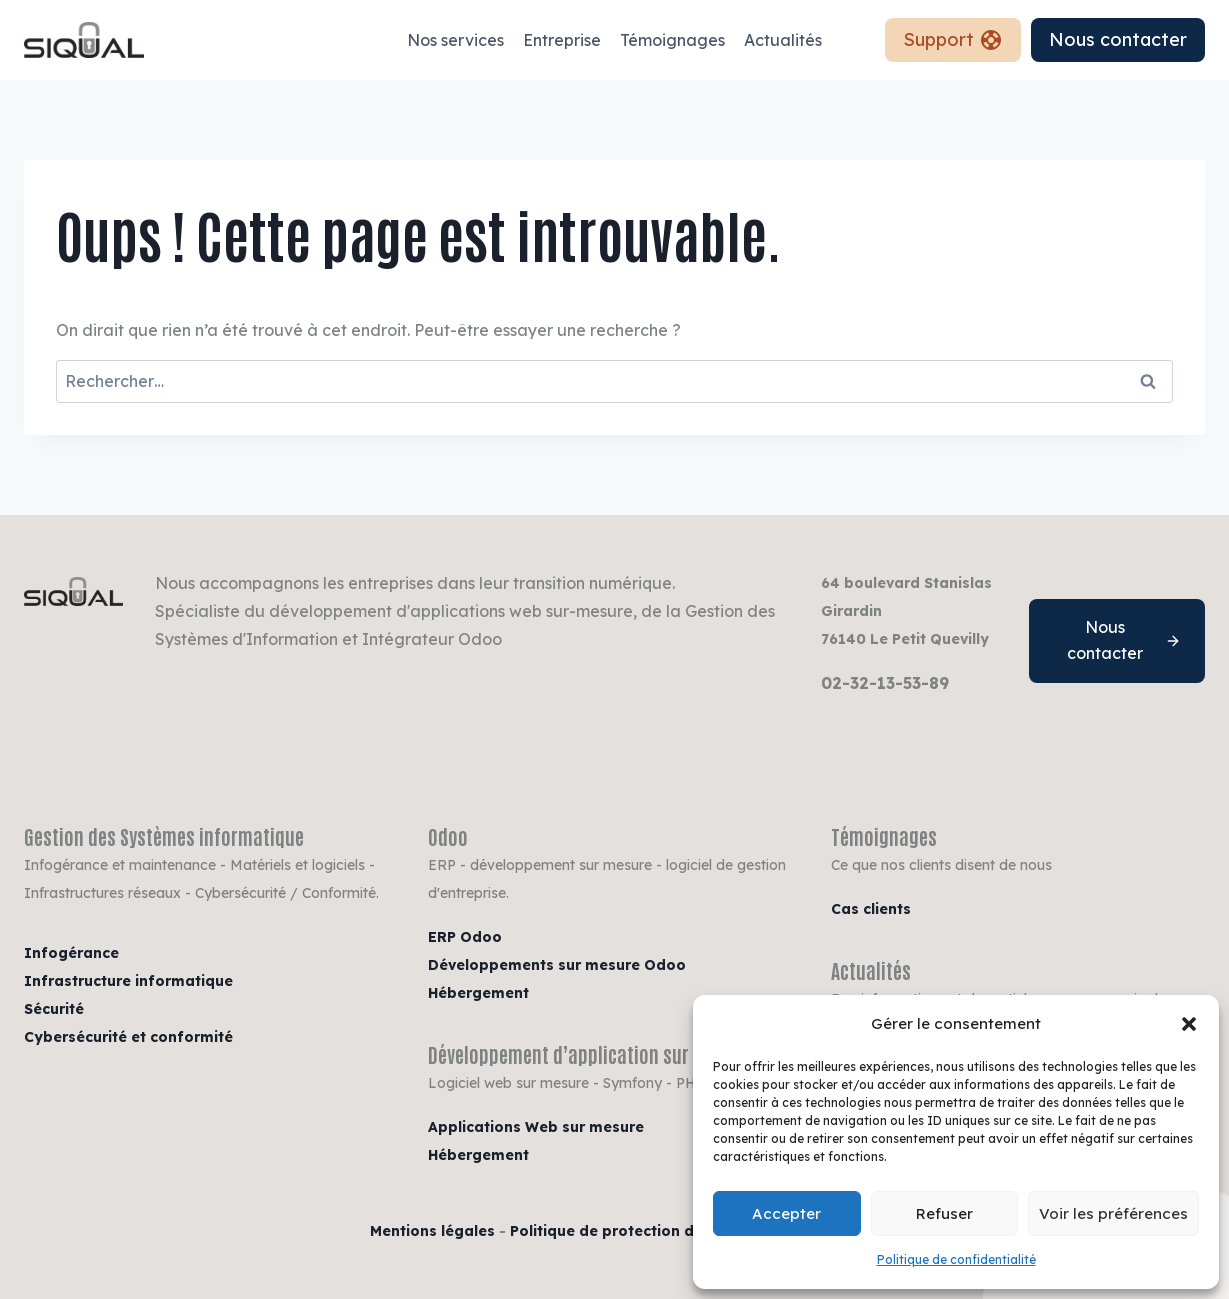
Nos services (455, 40)
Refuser (944, 1213)
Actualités (783, 40)
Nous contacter (1118, 39)
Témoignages (672, 40)
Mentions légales (432, 1231)
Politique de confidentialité (956, 1259)
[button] (1189, 1024)
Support (953, 40)
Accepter (786, 1213)
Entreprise (562, 40)
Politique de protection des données (644, 1231)
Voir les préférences (1113, 1213)
